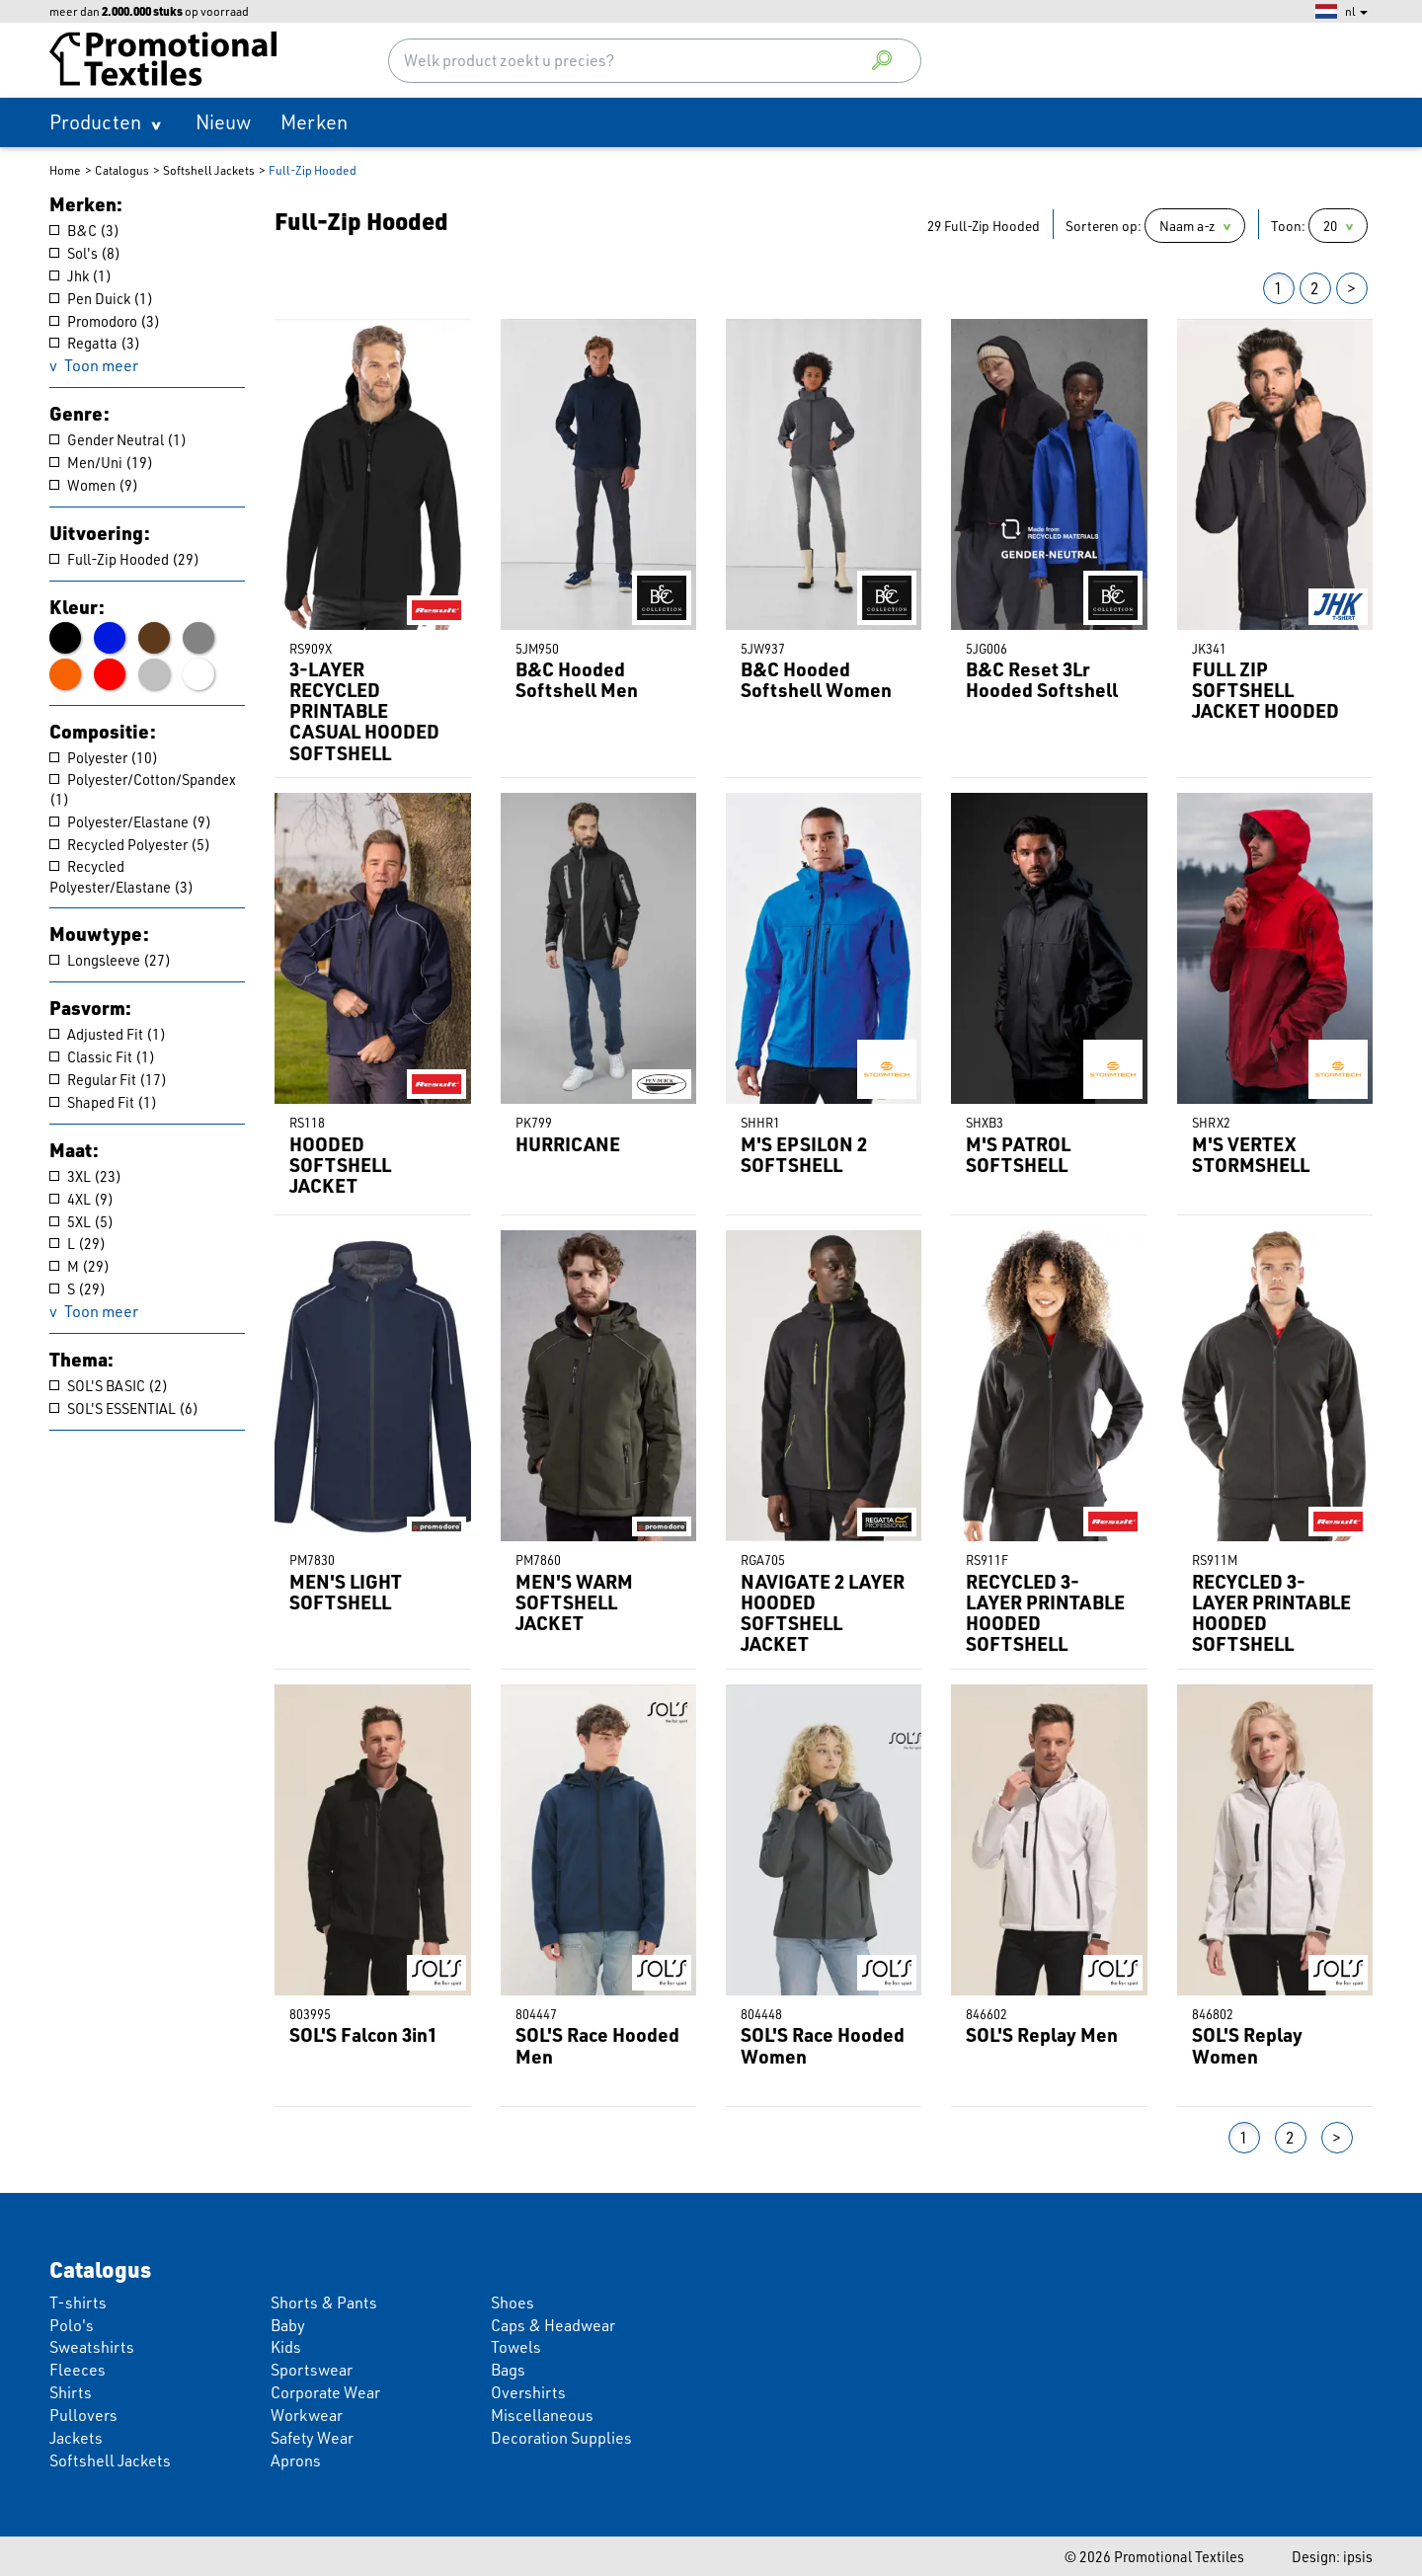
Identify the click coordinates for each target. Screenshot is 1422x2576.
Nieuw (223, 122)
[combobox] (655, 61)
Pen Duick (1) (101, 298)
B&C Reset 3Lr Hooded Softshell (1042, 679)
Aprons (296, 2460)
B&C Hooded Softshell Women (816, 679)
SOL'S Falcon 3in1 (363, 2034)
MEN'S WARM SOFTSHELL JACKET (574, 1602)
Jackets (76, 2438)
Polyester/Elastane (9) (130, 821)
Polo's (71, 2325)
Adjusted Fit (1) (107, 1034)
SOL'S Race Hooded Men (597, 2045)
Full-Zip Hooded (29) (124, 559)
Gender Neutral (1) (118, 439)
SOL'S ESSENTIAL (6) (123, 1408)
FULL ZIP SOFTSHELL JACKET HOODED (1265, 690)
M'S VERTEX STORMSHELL (1250, 1154)
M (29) (79, 1266)
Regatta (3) (94, 342)
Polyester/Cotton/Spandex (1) (142, 789)
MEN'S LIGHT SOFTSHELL (345, 1591)
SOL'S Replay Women (1247, 2045)
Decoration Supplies (561, 2438)
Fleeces (77, 2370)
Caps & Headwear (553, 2325)
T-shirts (78, 2302)
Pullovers (83, 2415)
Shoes (512, 2302)
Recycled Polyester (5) (129, 844)
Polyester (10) (103, 757)
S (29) (77, 1288)
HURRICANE (567, 1144)
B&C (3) (84, 230)
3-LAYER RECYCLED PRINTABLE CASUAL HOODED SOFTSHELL (364, 711)
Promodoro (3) (104, 321)
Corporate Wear (325, 2392)
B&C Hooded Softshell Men (576, 679)
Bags (508, 2370)
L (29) (77, 1243)
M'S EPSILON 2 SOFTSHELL (804, 1154)
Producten (95, 122)
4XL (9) (81, 1199)
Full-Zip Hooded (312, 170)
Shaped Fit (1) (103, 1102)
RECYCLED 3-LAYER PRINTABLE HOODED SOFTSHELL (1045, 1613)
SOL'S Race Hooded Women (823, 2045)
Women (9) (93, 485)
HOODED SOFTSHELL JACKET (340, 1165)
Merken (314, 122)
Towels (516, 2347)
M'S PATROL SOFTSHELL (1018, 1154)
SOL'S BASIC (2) (108, 1385)
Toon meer (101, 365)
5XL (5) (81, 1221)
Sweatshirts (91, 2347)
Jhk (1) (80, 275)
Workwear (307, 2415)
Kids (286, 2347)
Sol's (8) (84, 253)
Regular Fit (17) (108, 1079)
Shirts (70, 2392)
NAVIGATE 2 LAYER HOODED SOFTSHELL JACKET (823, 1613)
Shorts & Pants (324, 2302)
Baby (288, 2325)
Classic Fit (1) (102, 1056)
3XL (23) (85, 1176)
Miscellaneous (542, 2415)
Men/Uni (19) (101, 462)
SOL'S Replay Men (1042, 2034)
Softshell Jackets (209, 170)
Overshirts (528, 2392)
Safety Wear (312, 2438)
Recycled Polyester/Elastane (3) (121, 876)
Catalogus (122, 170)
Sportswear (312, 2370)
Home (65, 170)
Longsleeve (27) (110, 960)
